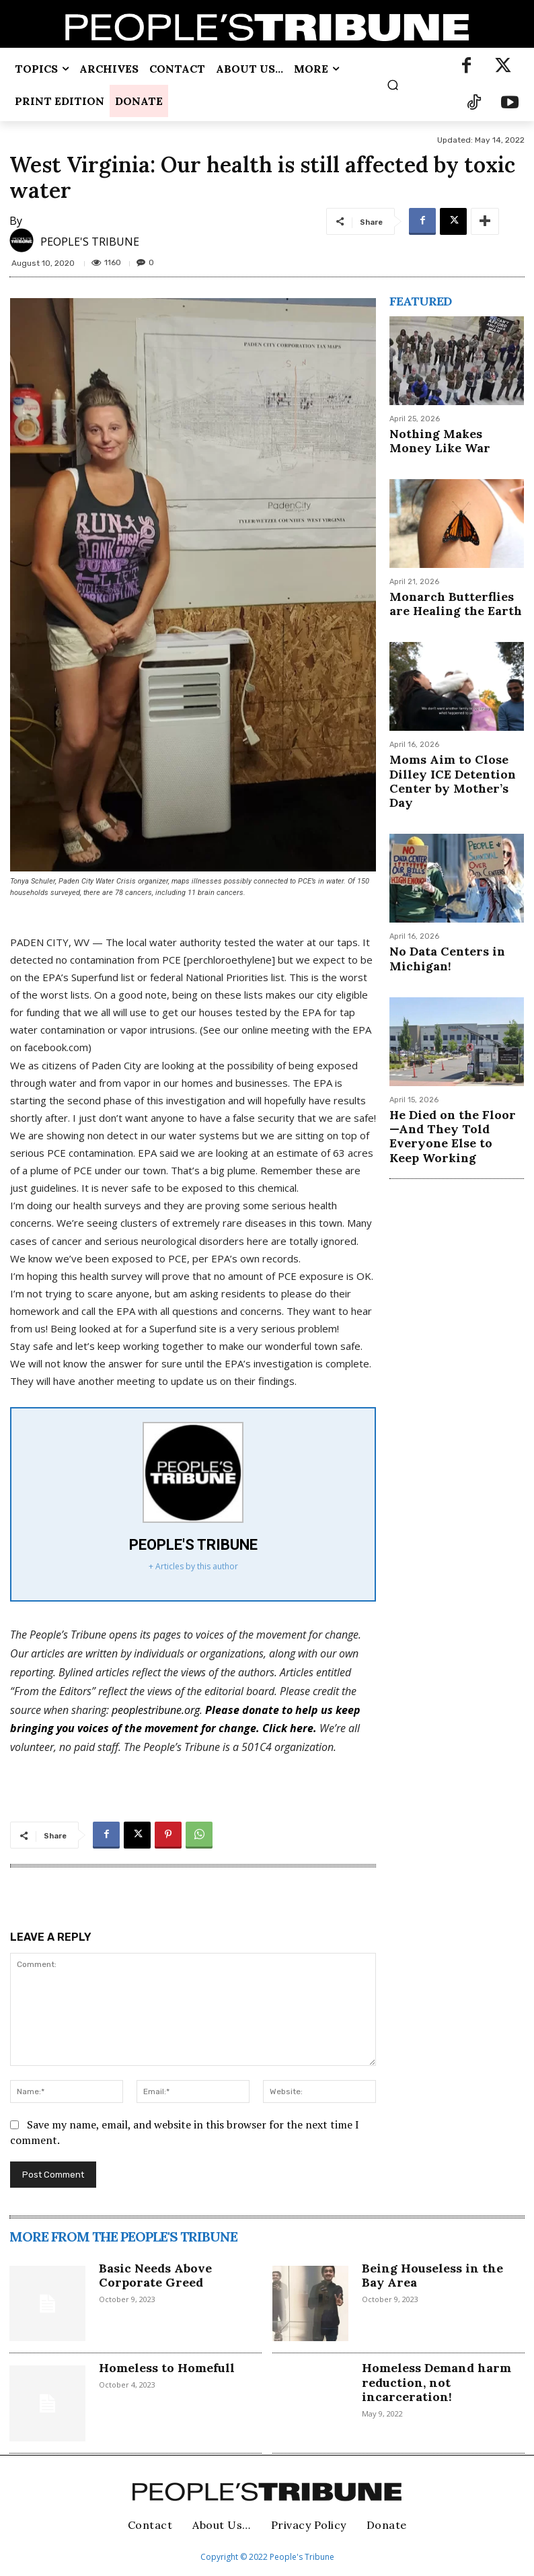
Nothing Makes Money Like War (451, 439)
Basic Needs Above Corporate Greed (155, 2275)
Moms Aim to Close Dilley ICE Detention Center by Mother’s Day (453, 765)
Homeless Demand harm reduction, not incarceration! (436, 2382)
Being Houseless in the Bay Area (432, 2275)
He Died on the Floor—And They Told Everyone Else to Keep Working (450, 1106)
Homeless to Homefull (167, 2367)
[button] (392, 84)
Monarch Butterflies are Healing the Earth (454, 599)
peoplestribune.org (156, 1710)
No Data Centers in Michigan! (440, 933)
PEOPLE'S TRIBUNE (89, 241)
